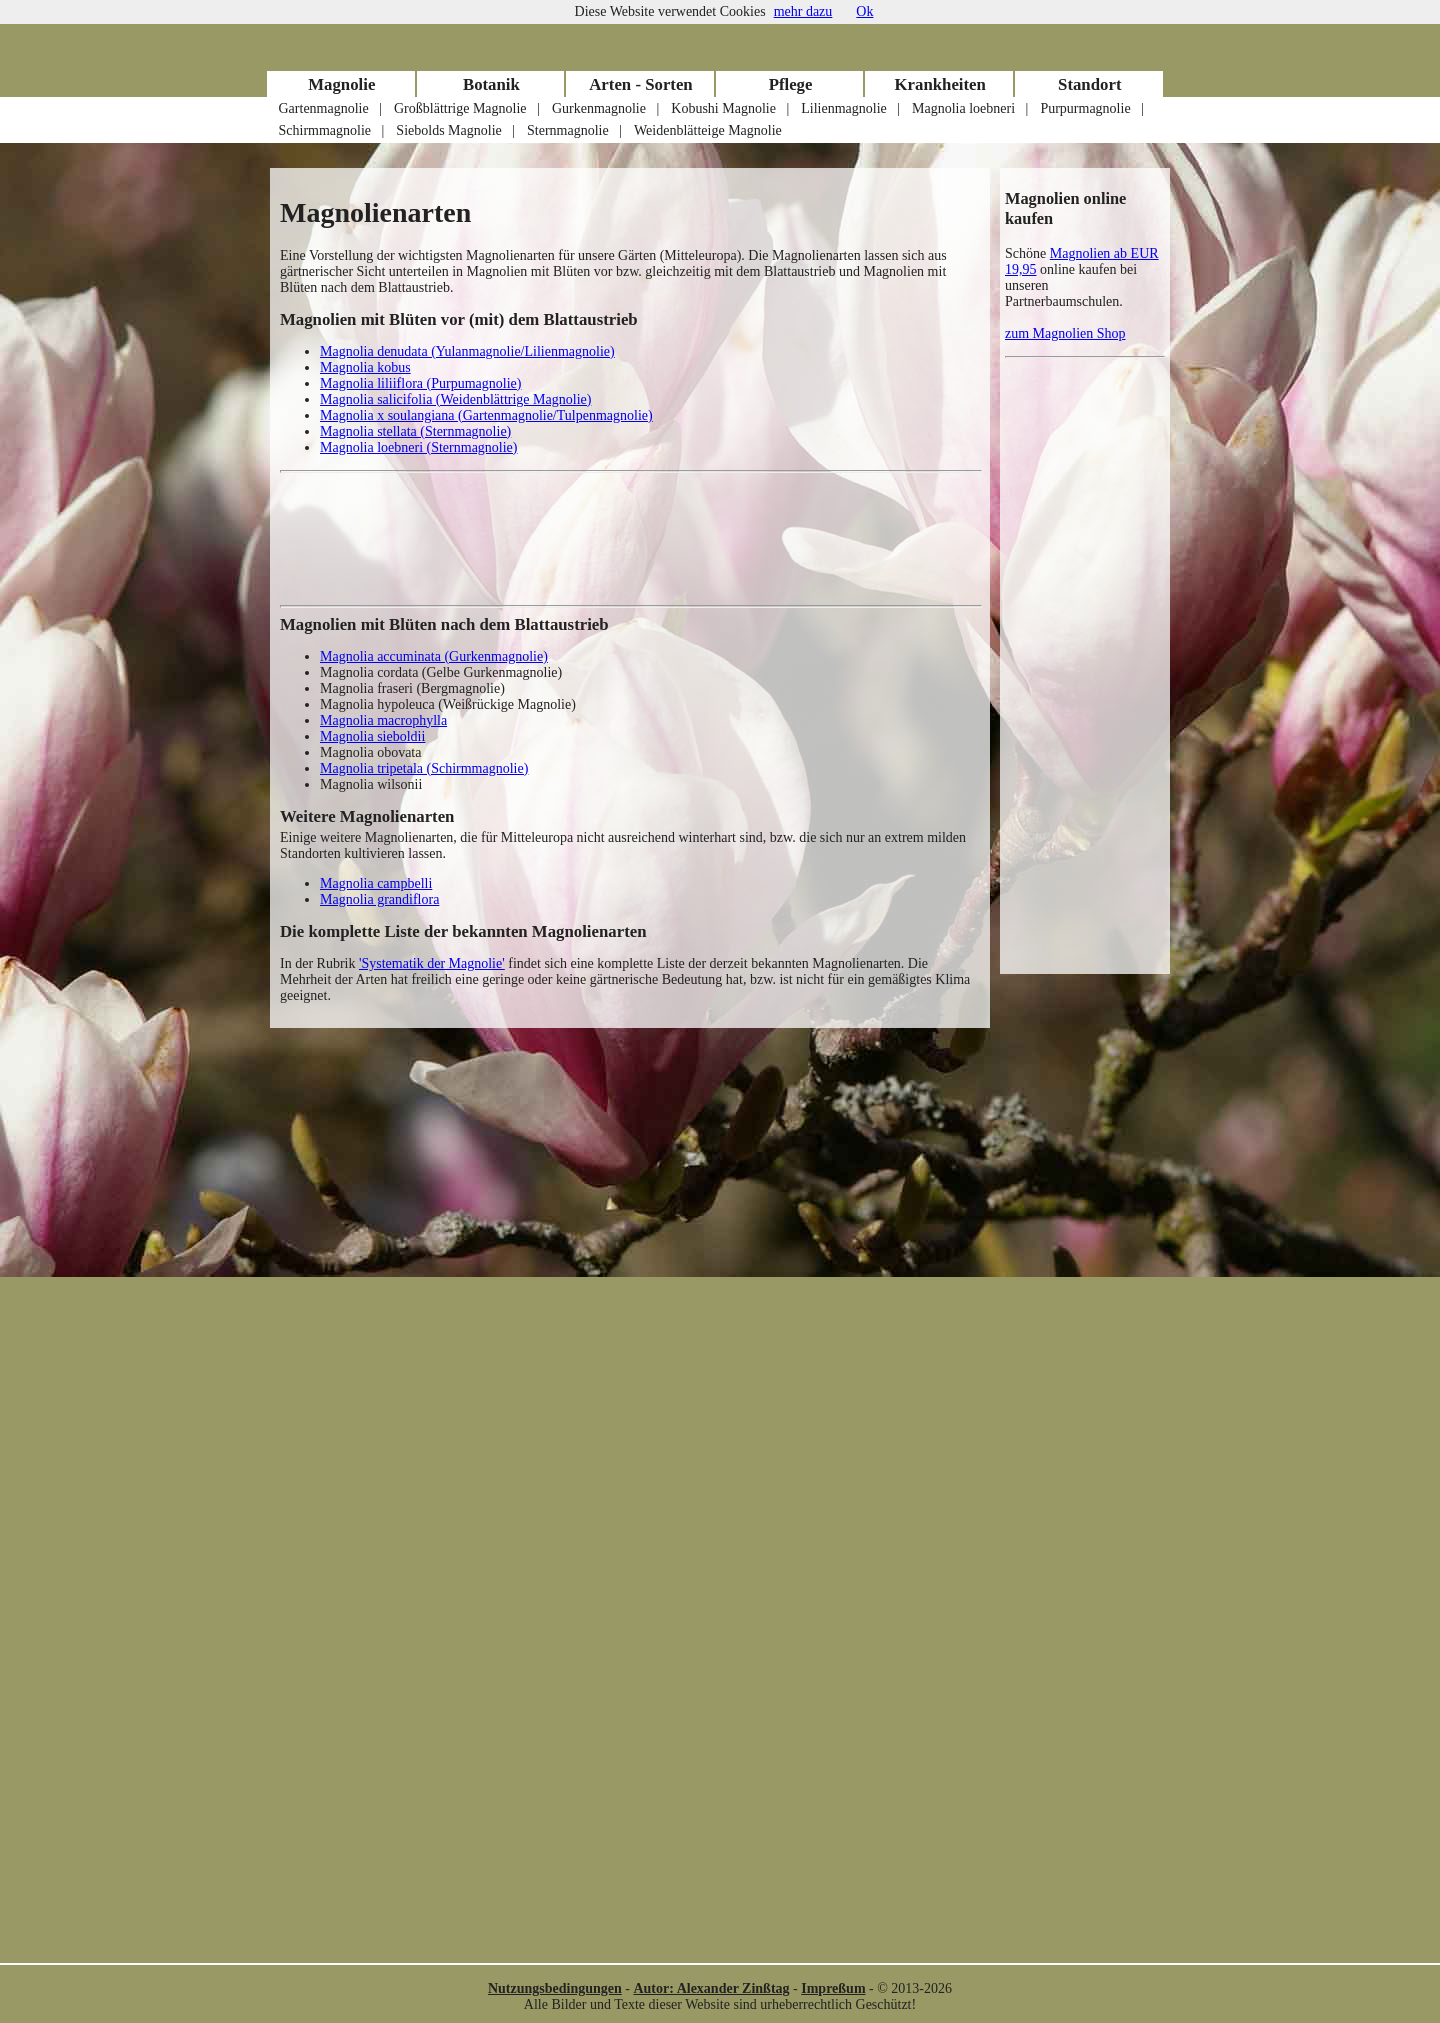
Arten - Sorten (640, 84)
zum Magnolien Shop (1065, 333)
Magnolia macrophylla (383, 720)
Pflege (791, 84)
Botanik (491, 84)
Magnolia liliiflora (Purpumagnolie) (420, 383)
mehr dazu (803, 11)
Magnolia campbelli (376, 883)
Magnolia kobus (365, 367)
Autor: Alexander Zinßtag (711, 1988)
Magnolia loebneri (963, 108)
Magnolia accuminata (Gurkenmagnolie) (434, 656)
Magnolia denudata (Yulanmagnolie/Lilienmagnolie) (467, 351)
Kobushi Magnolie (723, 108)
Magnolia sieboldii (372, 736)
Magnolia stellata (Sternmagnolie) (415, 431)
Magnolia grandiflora (379, 899)
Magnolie (341, 84)
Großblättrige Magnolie (460, 108)
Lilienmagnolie (844, 108)
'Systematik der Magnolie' (432, 963)
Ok (864, 11)
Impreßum (833, 1988)
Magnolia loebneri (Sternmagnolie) (419, 447)
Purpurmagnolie (1085, 108)
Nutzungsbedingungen (555, 1988)
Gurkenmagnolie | (605, 108)
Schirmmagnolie (325, 130)
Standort (1089, 84)
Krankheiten (939, 84)
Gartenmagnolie (324, 108)
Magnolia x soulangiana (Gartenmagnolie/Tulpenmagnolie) (486, 415)
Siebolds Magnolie (448, 130)
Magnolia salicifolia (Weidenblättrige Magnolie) (455, 399)
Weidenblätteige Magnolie (708, 130)
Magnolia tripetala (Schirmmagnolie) (424, 768)
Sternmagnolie (568, 130)
